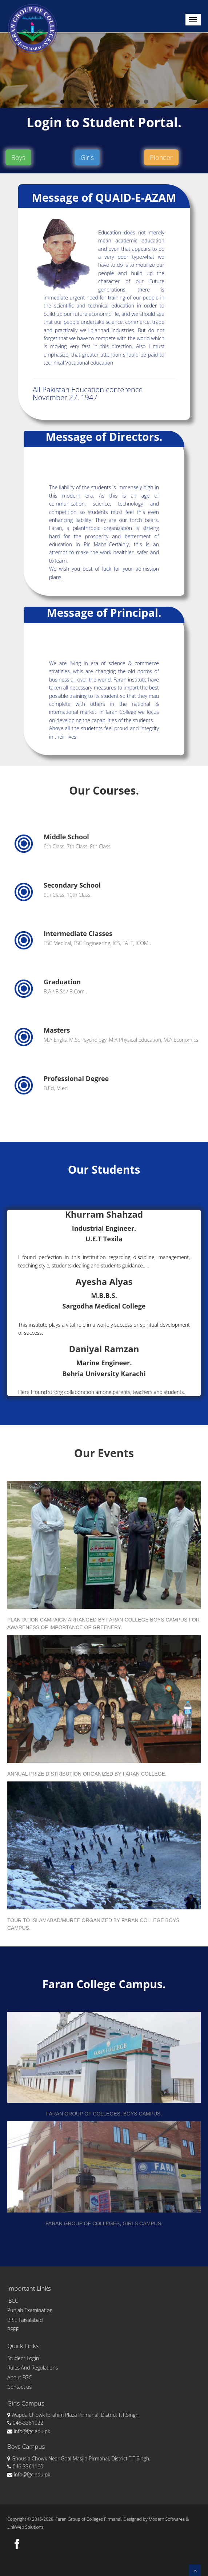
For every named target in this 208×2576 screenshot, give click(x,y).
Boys (18, 157)
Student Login (23, 2358)
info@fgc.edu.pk (28, 2431)
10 (138, 102)
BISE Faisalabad (25, 2319)
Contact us (19, 2386)
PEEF (13, 2329)
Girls (87, 157)
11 (146, 102)
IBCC (12, 2300)
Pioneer (161, 157)
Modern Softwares (167, 2519)
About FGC (19, 2377)
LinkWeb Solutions (25, 2527)
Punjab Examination (30, 2310)
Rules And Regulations (32, 2367)
